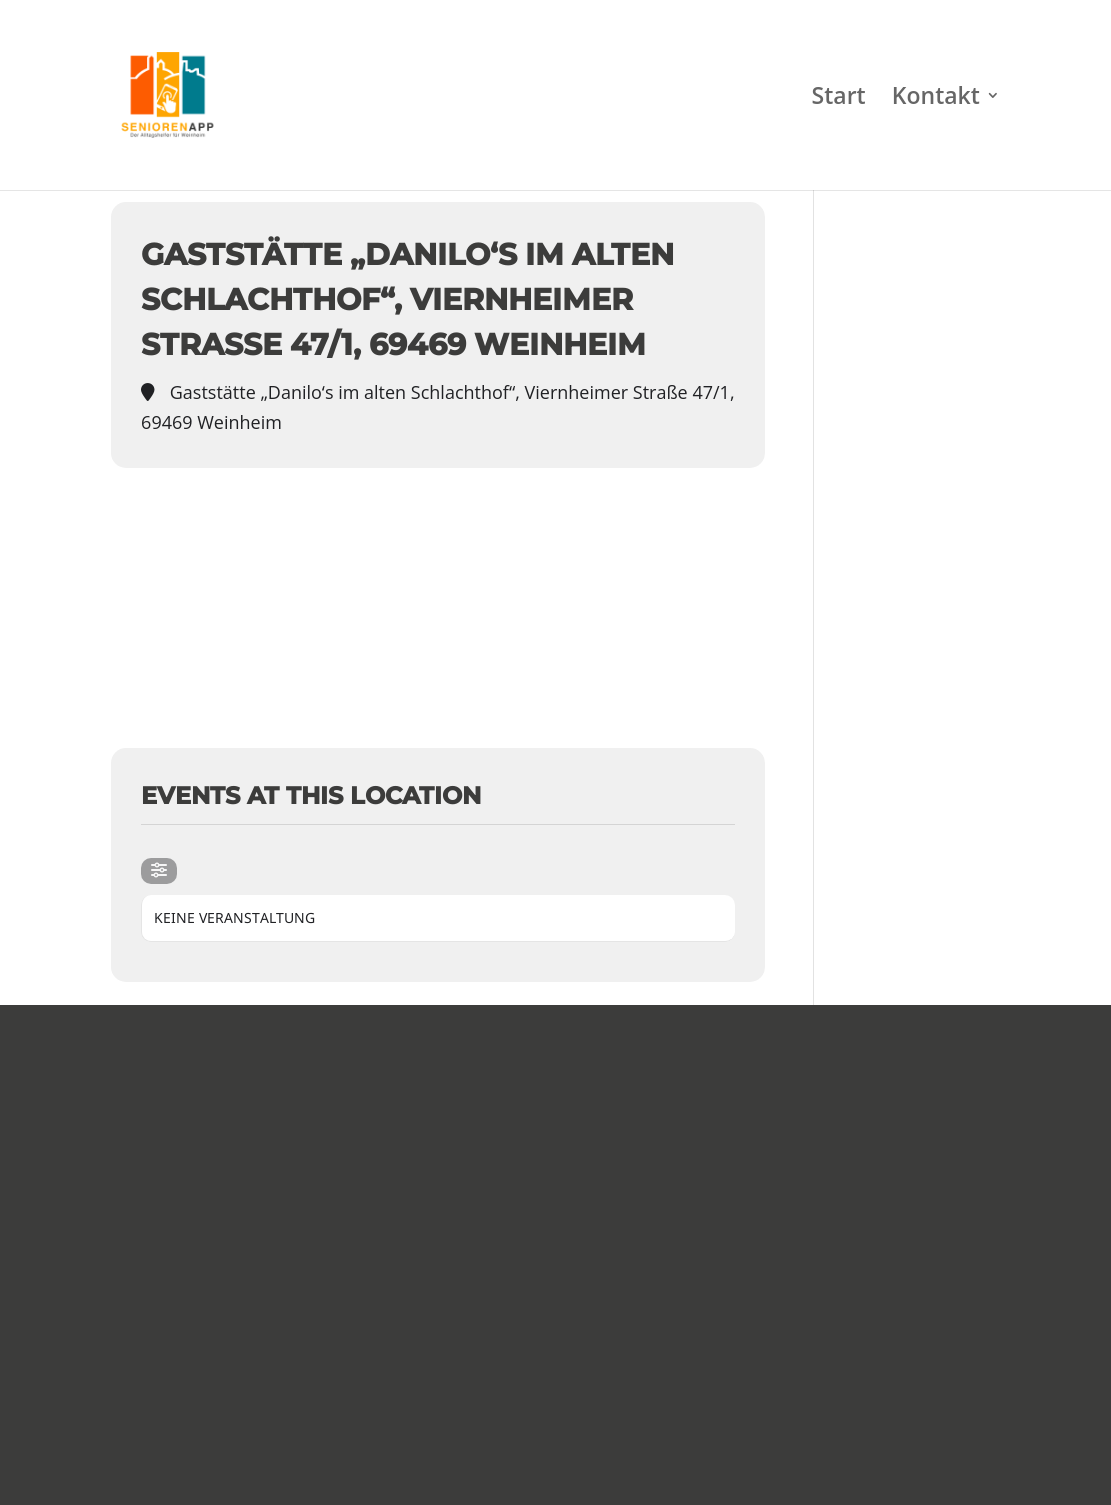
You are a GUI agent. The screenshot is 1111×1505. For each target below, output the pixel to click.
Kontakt (936, 99)
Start (839, 99)
